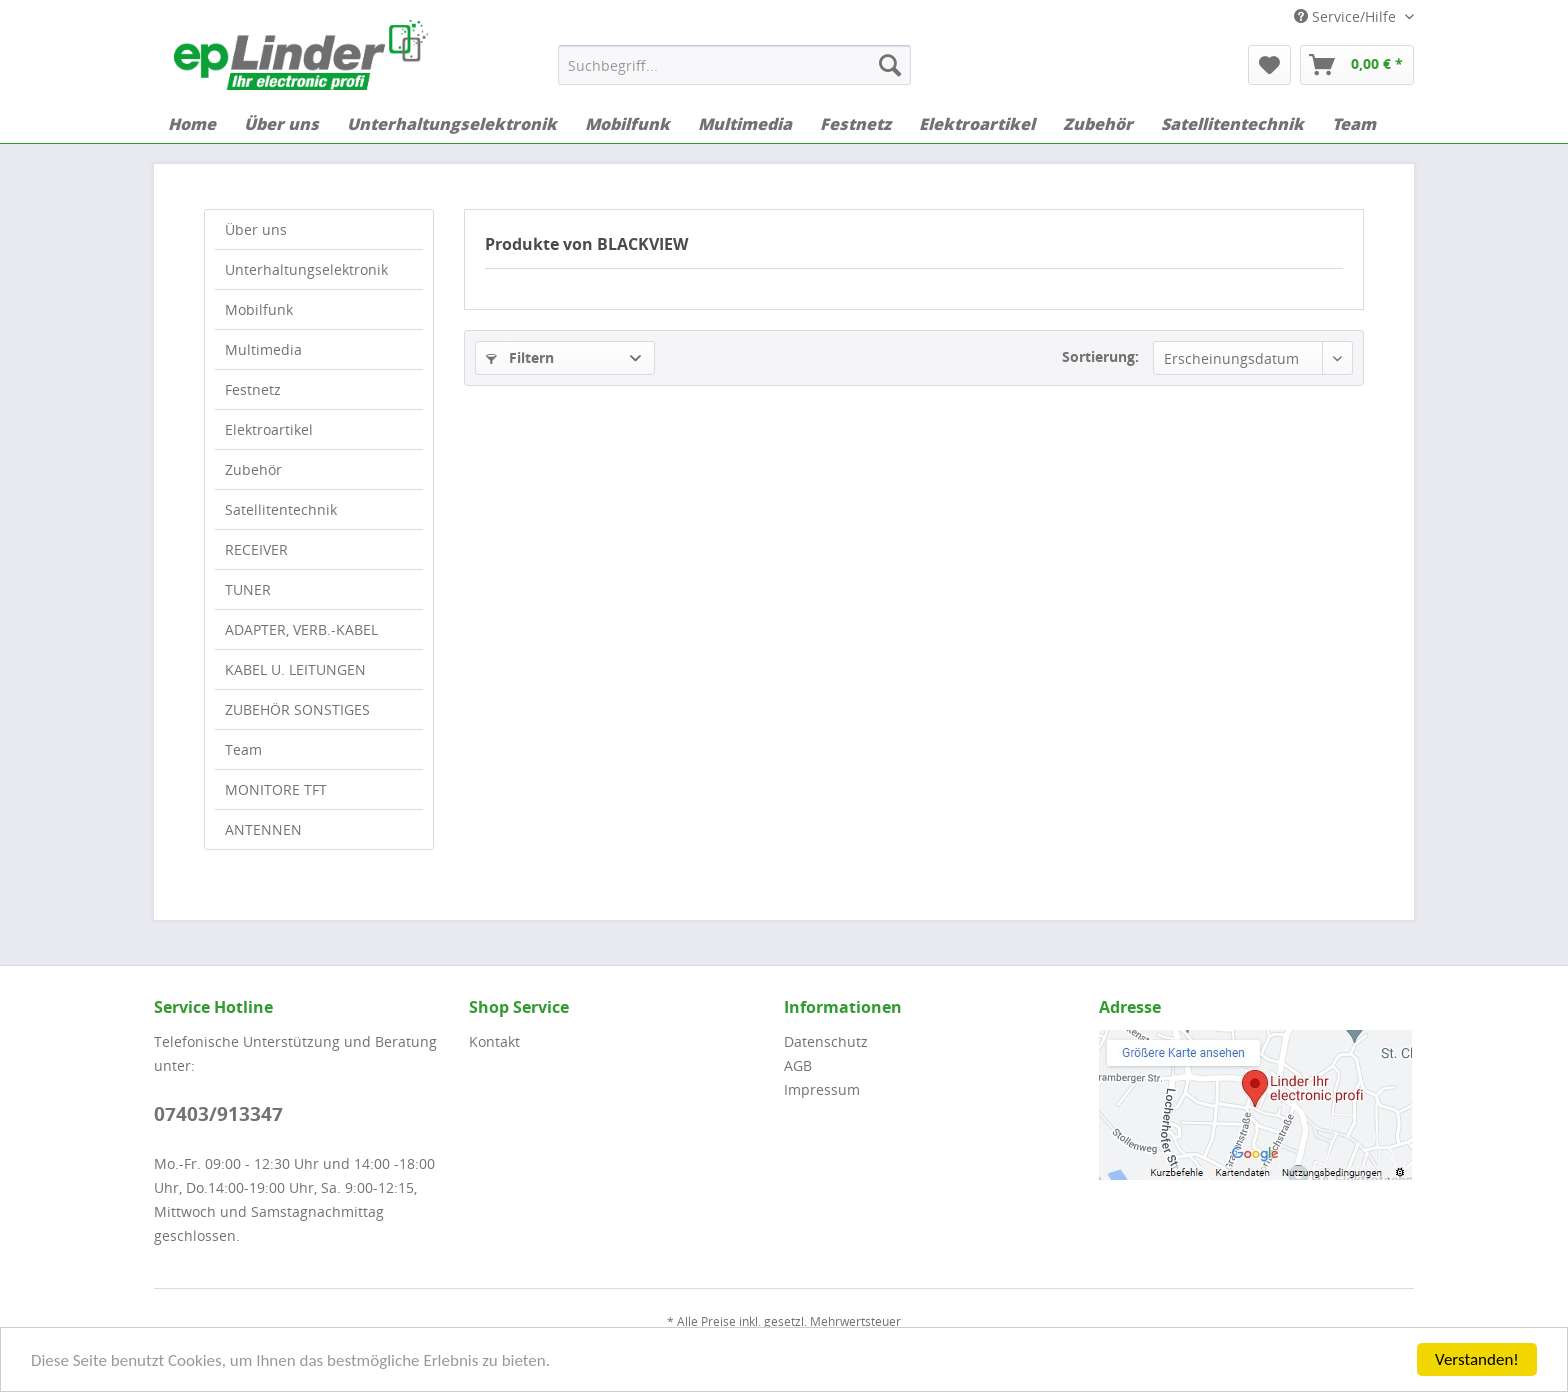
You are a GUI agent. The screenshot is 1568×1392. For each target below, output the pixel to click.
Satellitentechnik (281, 509)
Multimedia (263, 349)
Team (243, 749)
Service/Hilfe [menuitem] (1347, 16)
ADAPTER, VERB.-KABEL (301, 629)
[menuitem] (734, 65)
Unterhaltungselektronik (306, 269)
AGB (798, 1065)
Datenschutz (826, 1041)
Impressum (822, 1089)
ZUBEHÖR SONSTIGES (297, 709)
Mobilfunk (259, 309)
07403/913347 (218, 1114)
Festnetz (253, 389)
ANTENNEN (263, 829)
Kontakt (494, 1041)
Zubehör (253, 469)
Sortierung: (1100, 356)
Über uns (256, 229)
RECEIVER (256, 549)
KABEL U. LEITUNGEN (295, 669)
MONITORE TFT (276, 789)
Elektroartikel (269, 429)
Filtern (520, 357)
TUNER (248, 589)
